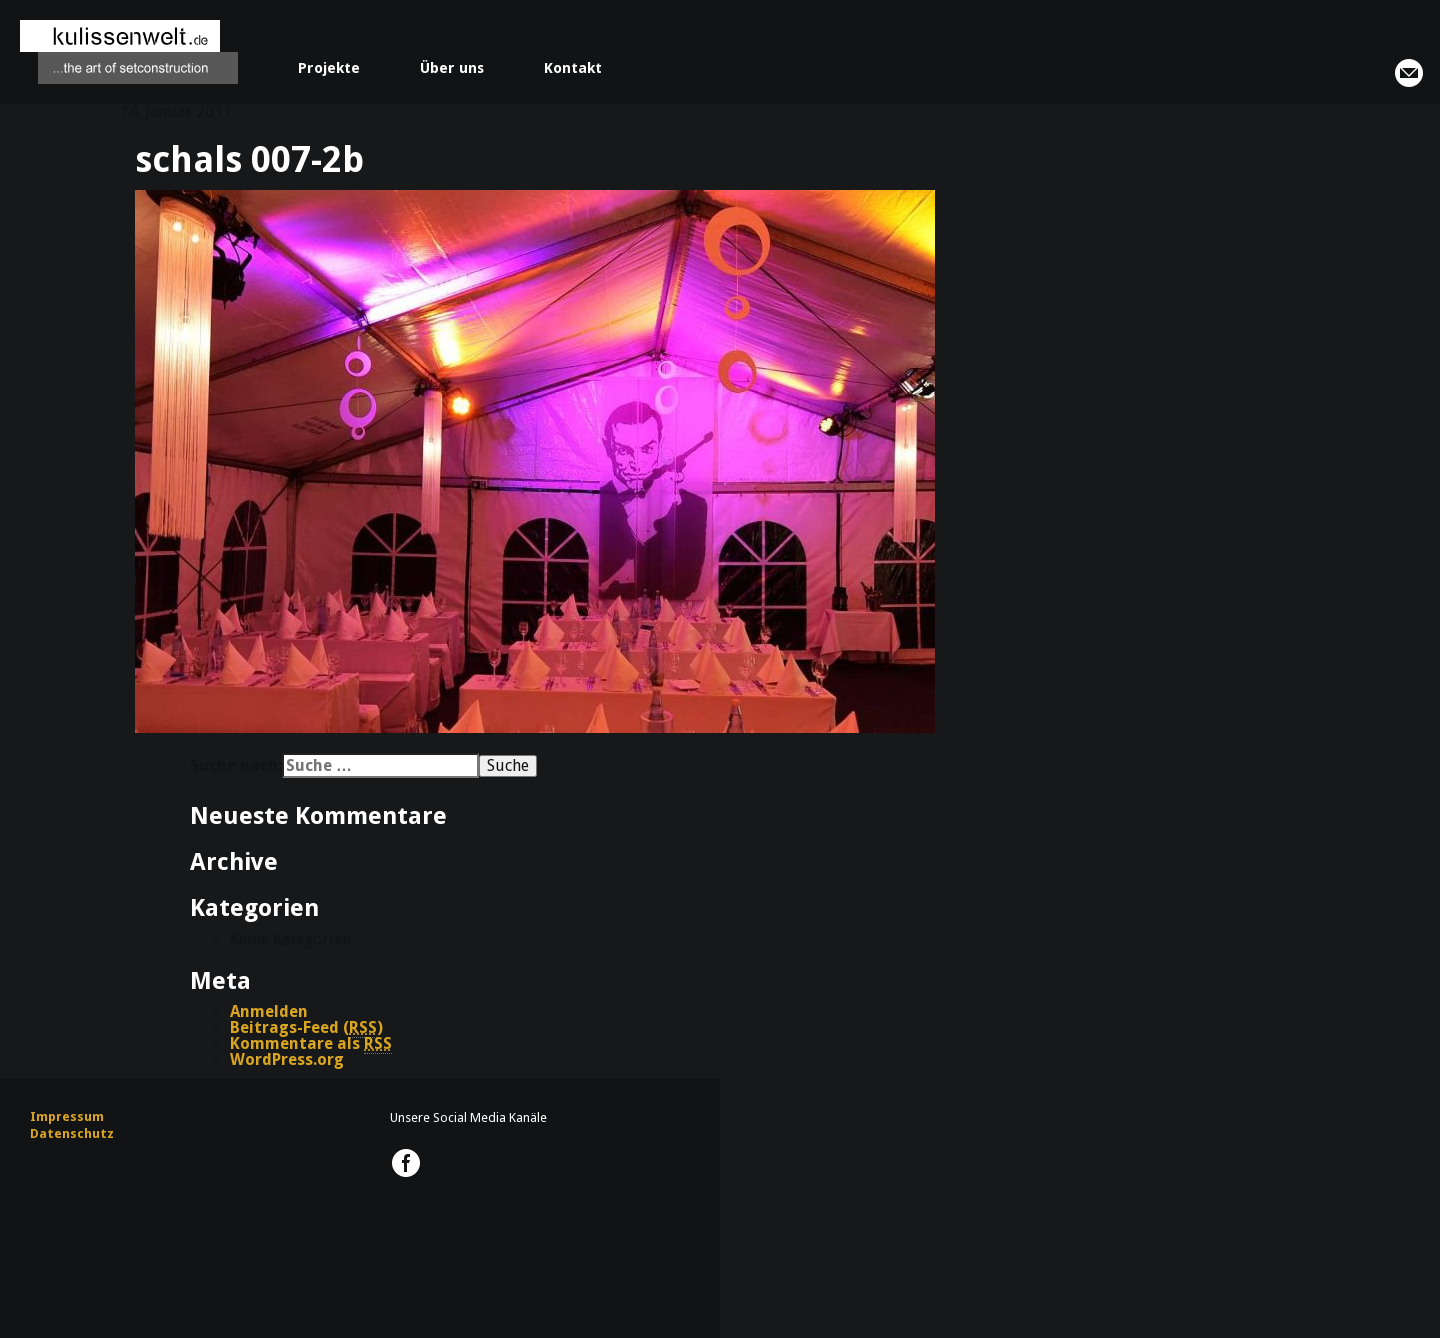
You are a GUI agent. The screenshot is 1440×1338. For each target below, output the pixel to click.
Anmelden (269, 1011)
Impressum (67, 1116)
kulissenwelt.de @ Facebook (406, 1163)
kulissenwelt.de (129, 52)
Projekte (329, 68)
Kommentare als (311, 1044)
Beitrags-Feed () (306, 1028)
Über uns (452, 68)
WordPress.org (287, 1059)
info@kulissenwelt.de (1409, 73)
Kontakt (573, 68)
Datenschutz (72, 1133)
